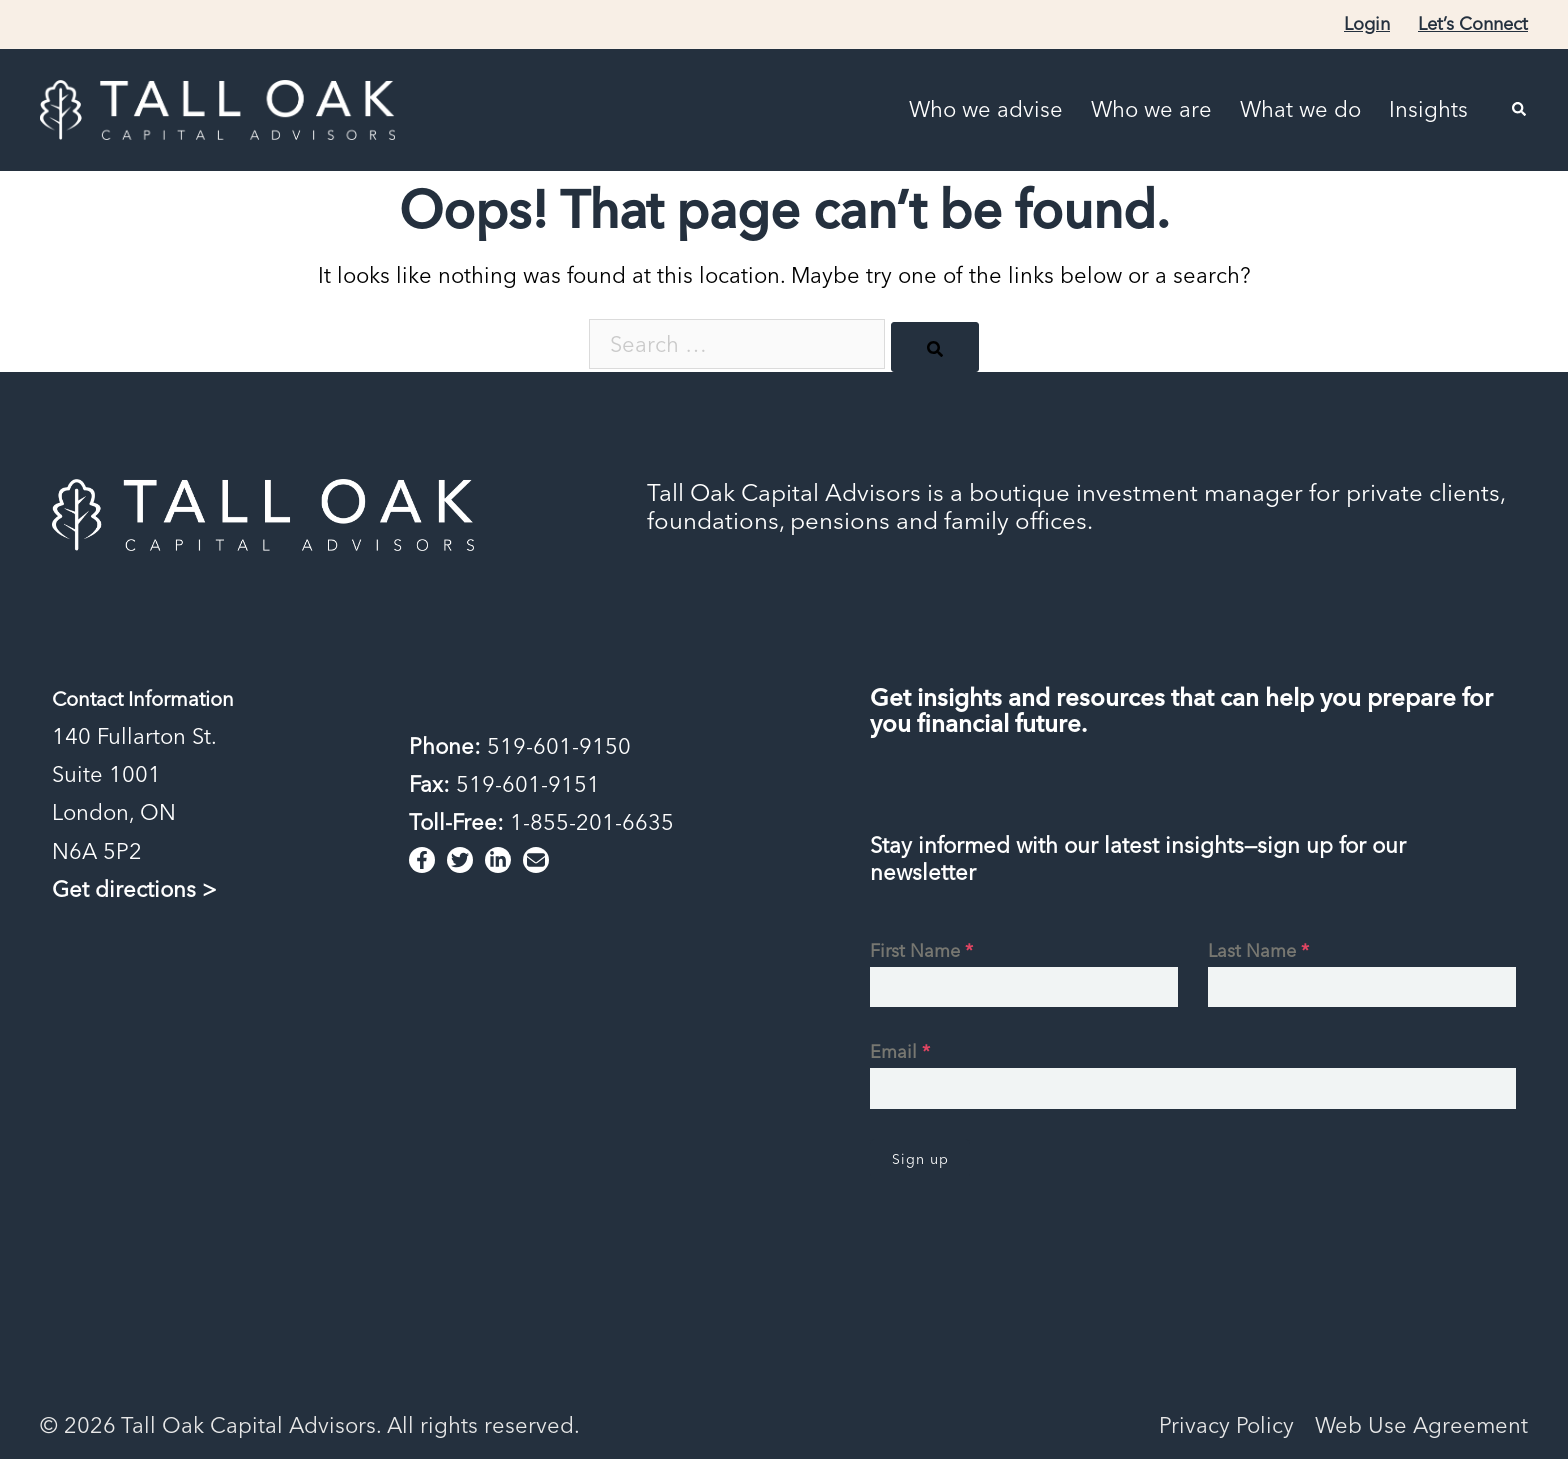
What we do (1300, 109)
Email (900, 1051)
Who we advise (986, 109)
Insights (1428, 109)
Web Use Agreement (1421, 1425)
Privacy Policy (1226, 1425)
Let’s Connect (1473, 23)
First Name (921, 950)
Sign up (920, 1159)
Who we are (1151, 109)
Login (1367, 23)
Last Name (1258, 950)
